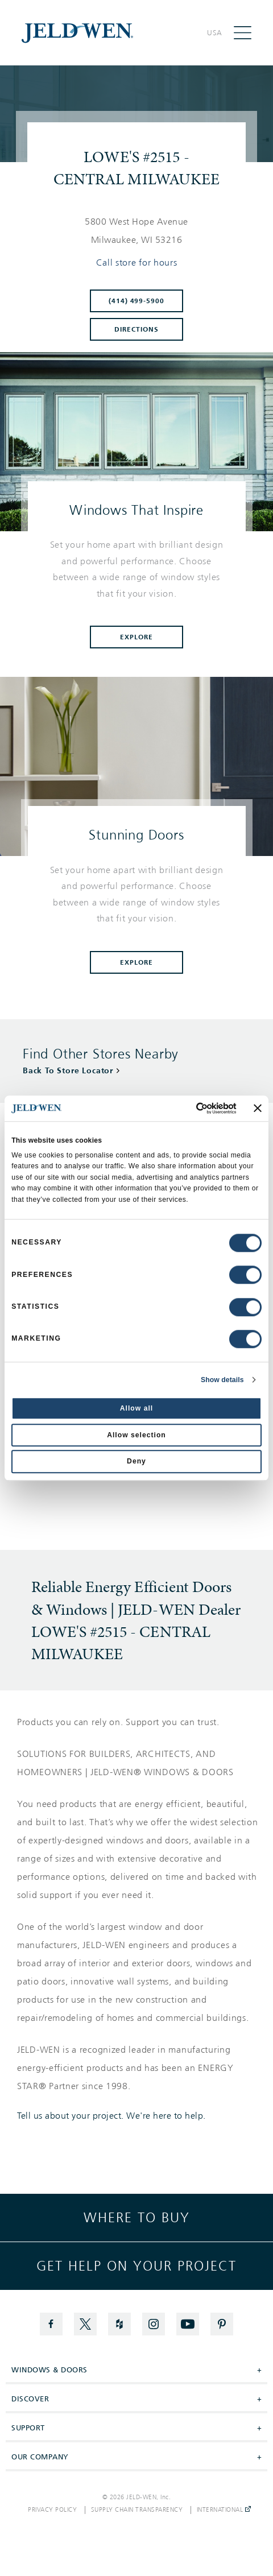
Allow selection (136, 1435)
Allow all (136, 1408)
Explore (136, 637)
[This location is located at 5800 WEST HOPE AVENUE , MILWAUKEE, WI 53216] (136, 231)
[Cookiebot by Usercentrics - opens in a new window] (187, 1108)
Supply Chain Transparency (137, 2510)
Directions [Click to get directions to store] (136, 329)
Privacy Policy (52, 2510)
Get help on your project (136, 2266)
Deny (136, 1462)
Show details (222, 1380)
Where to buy (137, 2218)
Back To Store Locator (68, 1071)
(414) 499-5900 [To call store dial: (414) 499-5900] (137, 301)
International (224, 2510)
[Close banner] (258, 1108)
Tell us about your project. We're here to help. (111, 2116)
